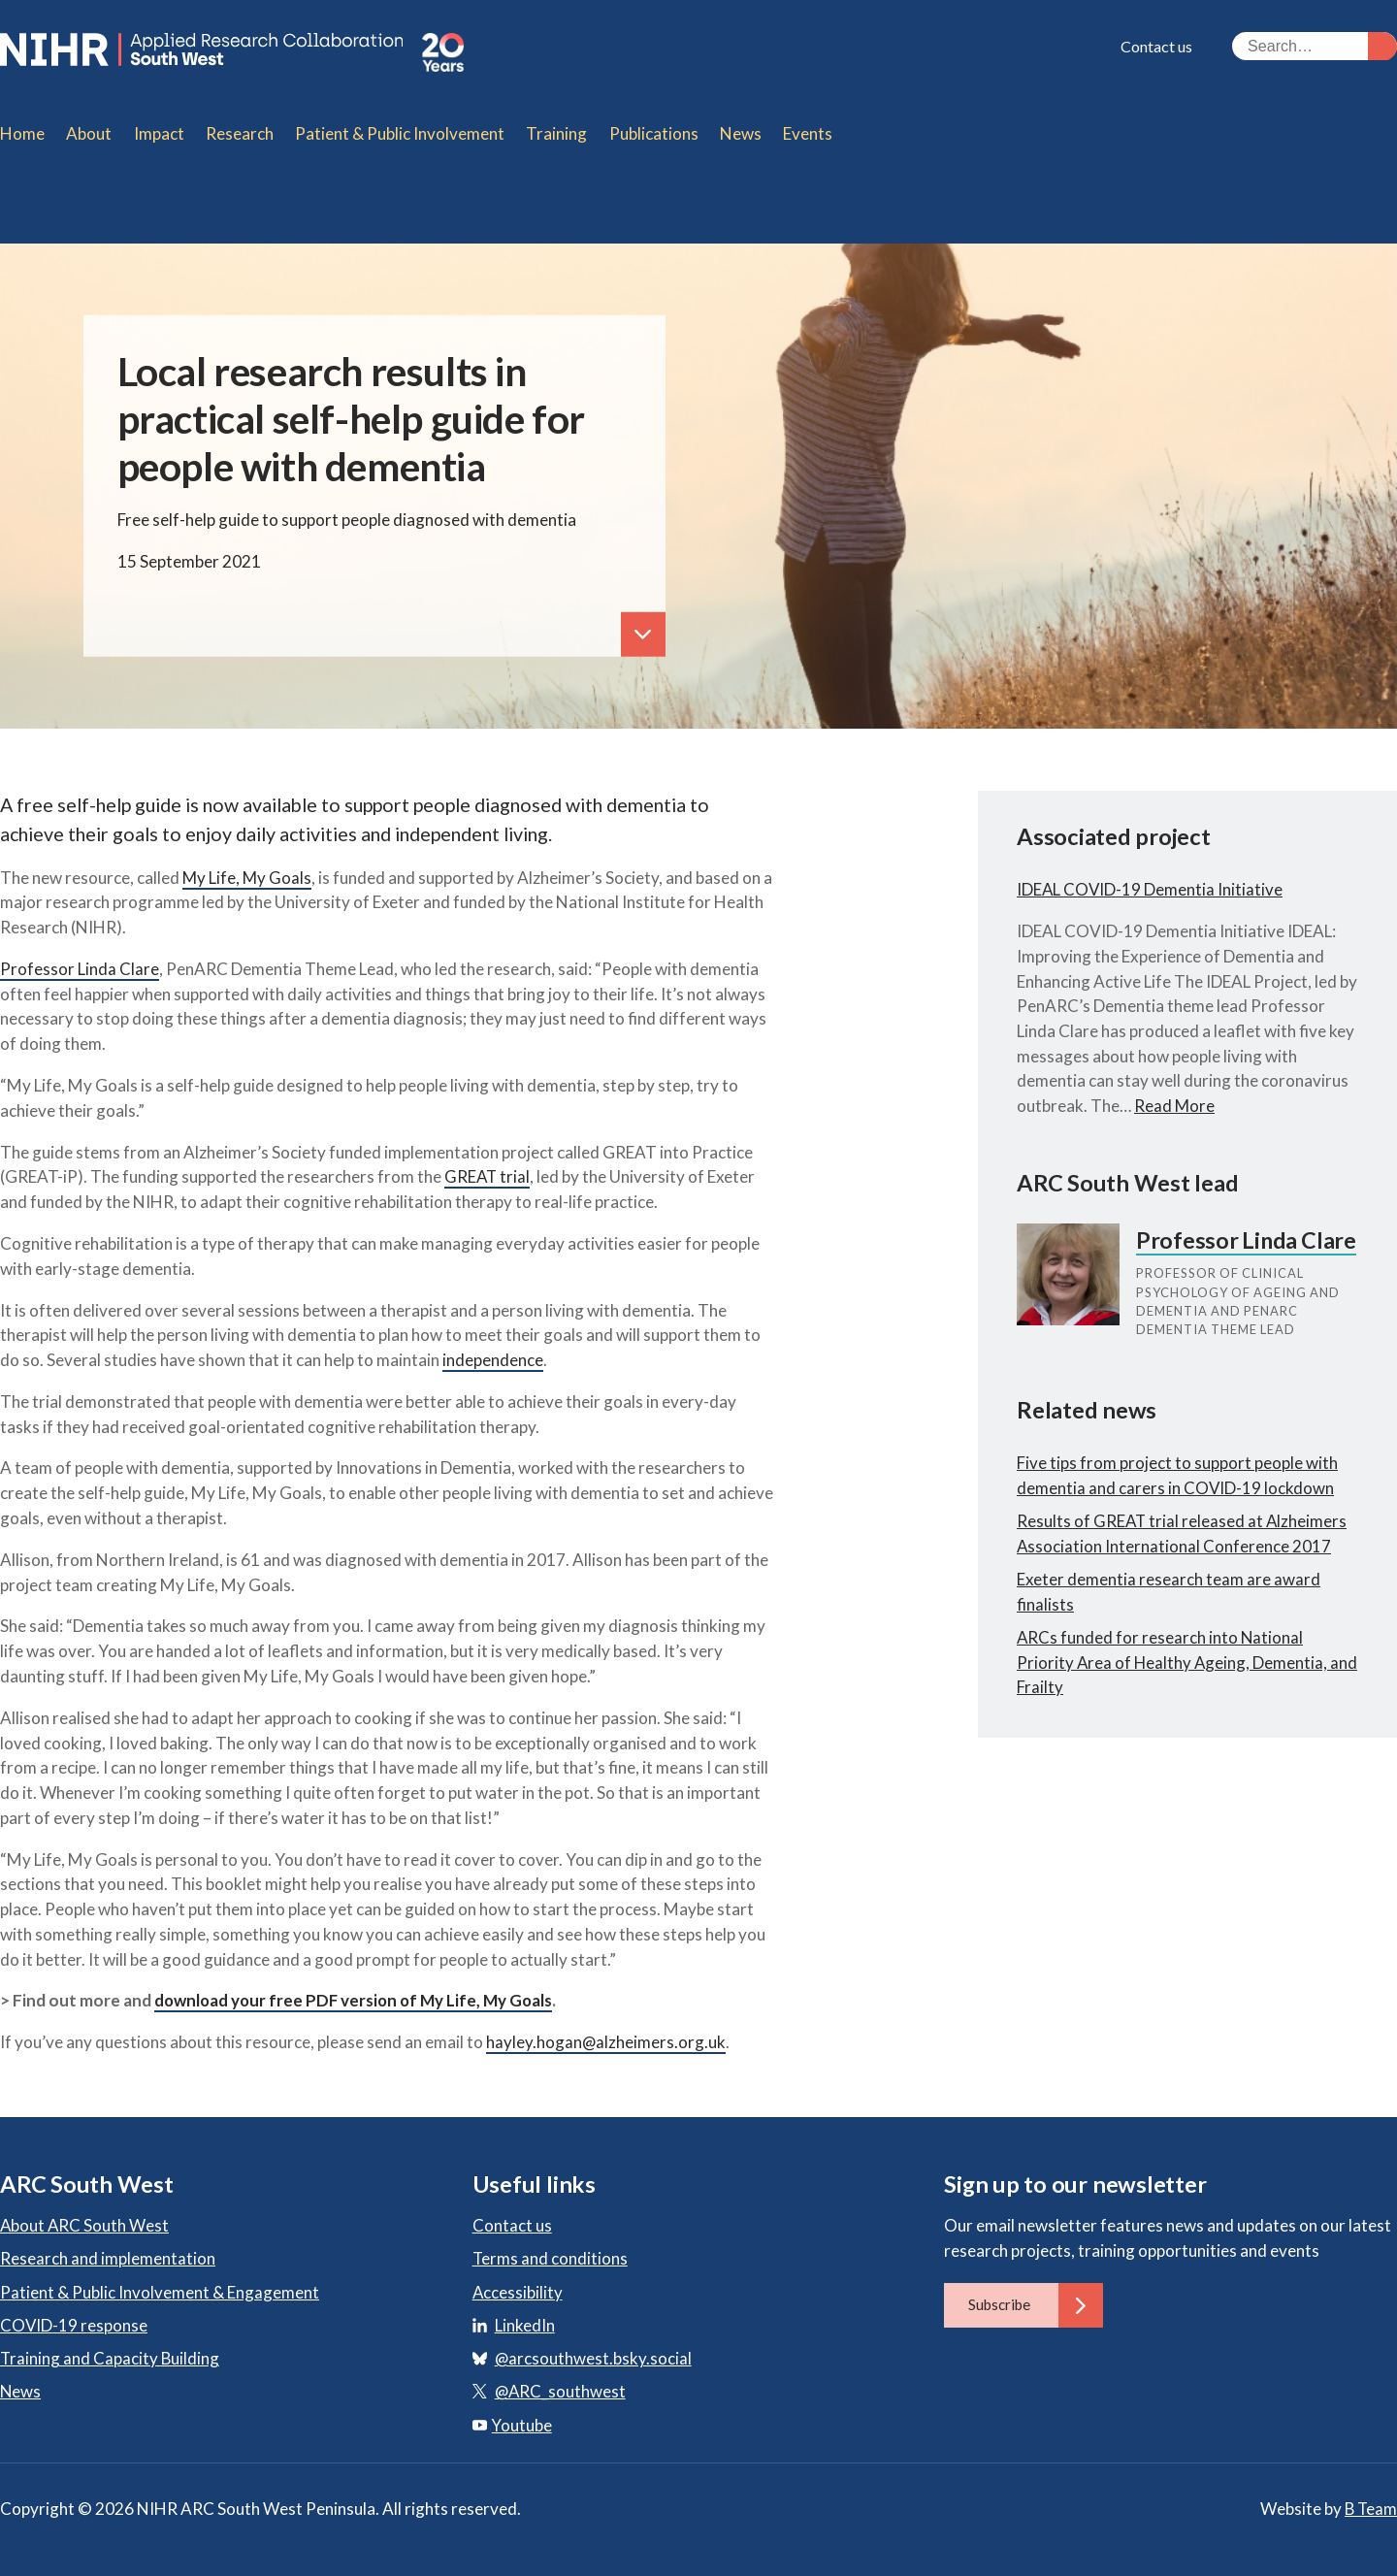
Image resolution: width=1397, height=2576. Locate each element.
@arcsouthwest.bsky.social (594, 2346)
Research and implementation (107, 2246)
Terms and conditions (550, 2246)
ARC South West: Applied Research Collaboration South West (241, 52)
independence (492, 1348)
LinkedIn (525, 2313)
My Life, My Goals (247, 865)
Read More (1175, 1094)
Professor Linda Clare (79, 957)
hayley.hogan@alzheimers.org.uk (606, 2030)
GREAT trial (488, 1165)
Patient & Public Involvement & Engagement (159, 2279)
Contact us (1156, 46)
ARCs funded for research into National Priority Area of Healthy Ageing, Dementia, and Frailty (1173, 1684)
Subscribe (1035, 2294)
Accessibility (518, 2279)
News (21, 2379)
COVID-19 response (74, 2313)
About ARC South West (85, 2213)
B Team (1370, 2497)
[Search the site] (1314, 46)
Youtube (512, 2412)
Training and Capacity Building (110, 2346)
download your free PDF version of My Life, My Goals (357, 1988)
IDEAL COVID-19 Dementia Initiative (1150, 877)
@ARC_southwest (561, 2379)
